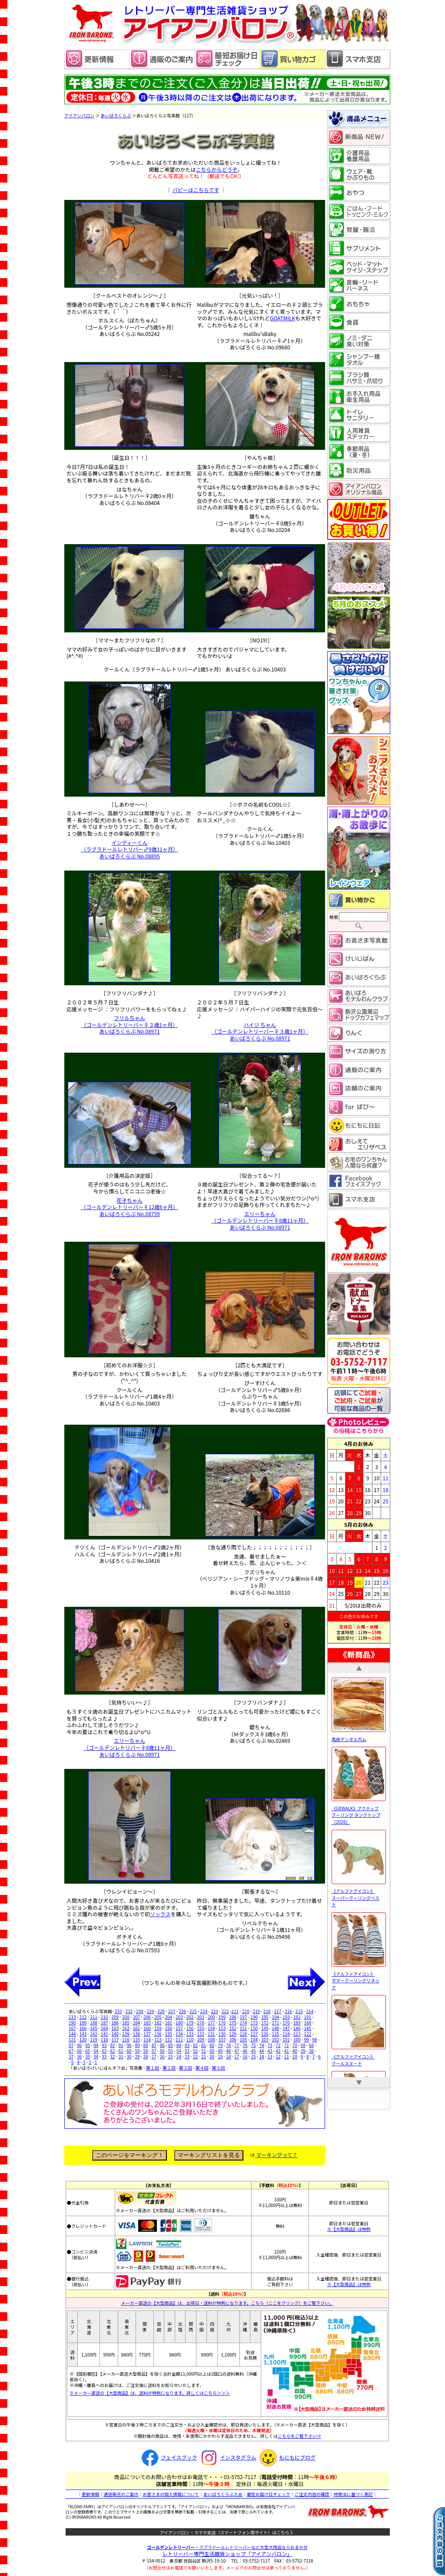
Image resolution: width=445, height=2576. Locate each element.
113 (158, 2039)
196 (254, 2017)
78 (228, 2045)
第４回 (202, 2067)
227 (172, 2011)
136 (158, 2034)
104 (254, 2039)
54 (178, 2051)
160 (147, 2028)
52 (195, 2051)
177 (211, 2022)
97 (71, 2045)
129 (232, 2034)
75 (253, 2045)
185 (126, 2022)
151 (243, 2028)
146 (297, 2028)
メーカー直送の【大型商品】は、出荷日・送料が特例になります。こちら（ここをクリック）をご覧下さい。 (227, 2303)
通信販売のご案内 (120, 2494)
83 (187, 2045)
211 (93, 2017)
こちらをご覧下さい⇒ (299, 2436)
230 (139, 2011)
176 (222, 2022)
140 (115, 2034)
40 (294, 2051)
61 (120, 2051)
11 (286, 2056)
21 (203, 2056)
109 (200, 2039)
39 (303, 2051)
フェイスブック (168, 2457)
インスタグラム (227, 2457)
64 (95, 2051)
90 (128, 2045)
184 (136, 2022)
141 (104, 2034)
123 (297, 2034)
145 (307, 2028)
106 (232, 2039)
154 (211, 2028)
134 (179, 2034)
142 (93, 2034)
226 (182, 2011)
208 (126, 2017)
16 (244, 2056)
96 (79, 2045)
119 (93, 2039)
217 (278, 2011)
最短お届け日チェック (268, 2494)
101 (286, 2039)
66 (79, 2051)
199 (222, 2017)
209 (115, 2017)
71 (286, 2045)
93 (104, 2045)
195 (265, 2017)
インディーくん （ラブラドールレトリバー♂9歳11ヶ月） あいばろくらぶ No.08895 (129, 849)
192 (297, 2017)
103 (265, 2039)
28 (145, 2056)
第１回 (152, 2067)
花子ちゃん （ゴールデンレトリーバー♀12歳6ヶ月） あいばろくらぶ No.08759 (129, 1207)
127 (254, 2034)
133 (190, 2034)
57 (154, 2051)
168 (307, 2022)
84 (178, 2045)
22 (195, 2056)
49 (220, 2051)
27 (154, 2056)
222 (225, 2011)
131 (211, 2034)
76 (244, 2045)
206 (147, 2017)
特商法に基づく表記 (353, 2494)
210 (104, 2017)
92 (112, 2045)
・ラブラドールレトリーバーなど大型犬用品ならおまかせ (227, 2547)
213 (72, 2017)
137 (147, 2034)
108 (211, 2039)
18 (228, 2056)
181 (168, 2022)
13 (270, 2056)
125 (275, 2034)
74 (261, 2045)
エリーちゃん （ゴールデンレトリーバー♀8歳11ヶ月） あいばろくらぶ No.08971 (260, 1220)
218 (267, 2011)
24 (178, 2056)
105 (243, 2039)
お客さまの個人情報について (171, 2494)
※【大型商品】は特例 (349, 2229)
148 (275, 2028)
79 (220, 2045)
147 (286, 2028)
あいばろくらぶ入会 (222, 2494)
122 (307, 2034)
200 (211, 2017)
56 (162, 2051)
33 (104, 2056)
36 (79, 2056)
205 (158, 2017)
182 (158, 2022)
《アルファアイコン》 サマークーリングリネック (359, 1977)
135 (168, 2034)
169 (297, 2022)
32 (112, 2056)
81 (203, 2045)
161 (136, 2028)
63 (104, 2051)
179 (190, 2022)
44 (261, 2051)
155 (200, 2028)
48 (228, 2051)
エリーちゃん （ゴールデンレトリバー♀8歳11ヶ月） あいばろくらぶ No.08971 (129, 1747)
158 (168, 2028)
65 (87, 2051)
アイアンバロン (79, 115)
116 (126, 2039)
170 (286, 2022)
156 (190, 2028)
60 (128, 2051)
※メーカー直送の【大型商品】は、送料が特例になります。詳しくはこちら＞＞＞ (150, 2393)
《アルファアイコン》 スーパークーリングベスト (359, 1894)
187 (104, 2022)
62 (112, 2051)
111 (179, 2039)
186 (115, 2022)
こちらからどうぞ (216, 169)
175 (232, 2022)
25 (170, 2056)
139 (126, 2034)
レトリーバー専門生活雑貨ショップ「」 (227, 2553)
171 (275, 2022)
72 (278, 2045)
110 (190, 2039)
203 (179, 2017)
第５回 (218, 2067)
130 (222, 2034)
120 (83, 2039)
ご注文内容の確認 (312, 2494)
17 (236, 2056)
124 (286, 2034)
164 (104, 2028)
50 (211, 2051)
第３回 (185, 2067)
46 (244, 2051)
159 (158, 2028)
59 (137, 2051)
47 (236, 2051)
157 (179, 2028)
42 (278, 2051)
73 (270, 2045)
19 (220, 2056)
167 (72, 2028)
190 (72, 2022)
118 (104, 2039)
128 (243, 2034)
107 (222, 2039)
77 (236, 2045)
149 (265, 2028)
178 (200, 2022)
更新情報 (90, 2494)
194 (275, 2017)
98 (314, 2039)
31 (120, 2056)
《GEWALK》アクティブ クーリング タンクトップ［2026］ (359, 1811)
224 (204, 2011)
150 (254, 2028)
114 (147, 2039)
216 (288, 2011)
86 (162, 2045)
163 (115, 2028)
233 (118, 2011)
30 (128, 2056)
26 (162, 2056)
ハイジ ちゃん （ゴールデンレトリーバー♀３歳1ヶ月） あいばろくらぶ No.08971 (260, 1031)
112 (168, 2039)
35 (87, 2056)
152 (232, 2028)
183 (147, 2022)
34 (95, 2056)
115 (136, 2039)
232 (129, 2011)
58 (145, 2051)
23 (187, 2056)
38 (311, 2051)
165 (93, 2028)
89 (137, 2045)
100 (297, 2039)
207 (136, 2017)
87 (154, 2045)
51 (203, 2051)
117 (115, 2039)
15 (253, 2056)
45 (253, 2051)
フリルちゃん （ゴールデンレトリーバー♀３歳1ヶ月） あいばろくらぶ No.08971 (129, 1024)
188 (93, 2022)
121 (72, 2039)
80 (211, 2045)
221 (235, 2011)
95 (87, 2045)
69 (303, 2045)
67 (71, 2051)
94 (95, 2045)
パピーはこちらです (196, 189)
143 (83, 2034)
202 (190, 2017)
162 (126, 2028)
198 (232, 2017)
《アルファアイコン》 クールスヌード (359, 2056)
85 (170, 2045)
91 (120, 2045)
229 (150, 2011)
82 (195, 2045)
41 (286, 2051)
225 (193, 2011)
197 (243, 2017)
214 (309, 2011)
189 (83, 2022)
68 (311, 2045)
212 (83, 2017)
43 (270, 2051)
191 (307, 2017)
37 (71, 2056)
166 (83, 2028)
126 (265, 2034)
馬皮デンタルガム (359, 1735)
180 (179, 2022)
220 (245, 2011)
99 (306, 2039)
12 (278, 2056)
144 (72, 2034)
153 (222, 2028)
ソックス (160, 1914)
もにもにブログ (286, 2457)
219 (256, 2011)
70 (294, 2045)
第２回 (169, 2067)
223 (214, 2011)
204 (168, 2017)
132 (200, 2034)
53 (187, 2051)
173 (254, 2022)
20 (211, 2056)
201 (200, 2017)
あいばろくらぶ (116, 115)
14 (261, 2056)
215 (299, 2011)
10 (294, 2056)
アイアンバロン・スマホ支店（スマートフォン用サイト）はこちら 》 (227, 2532)
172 (265, 2022)
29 (137, 2056)
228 (161, 2011)
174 (243, 2022)
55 (170, 2051)
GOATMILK (282, 318)
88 (145, 2045)
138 (136, 2034)
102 (275, 2039)
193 (286, 2017)
